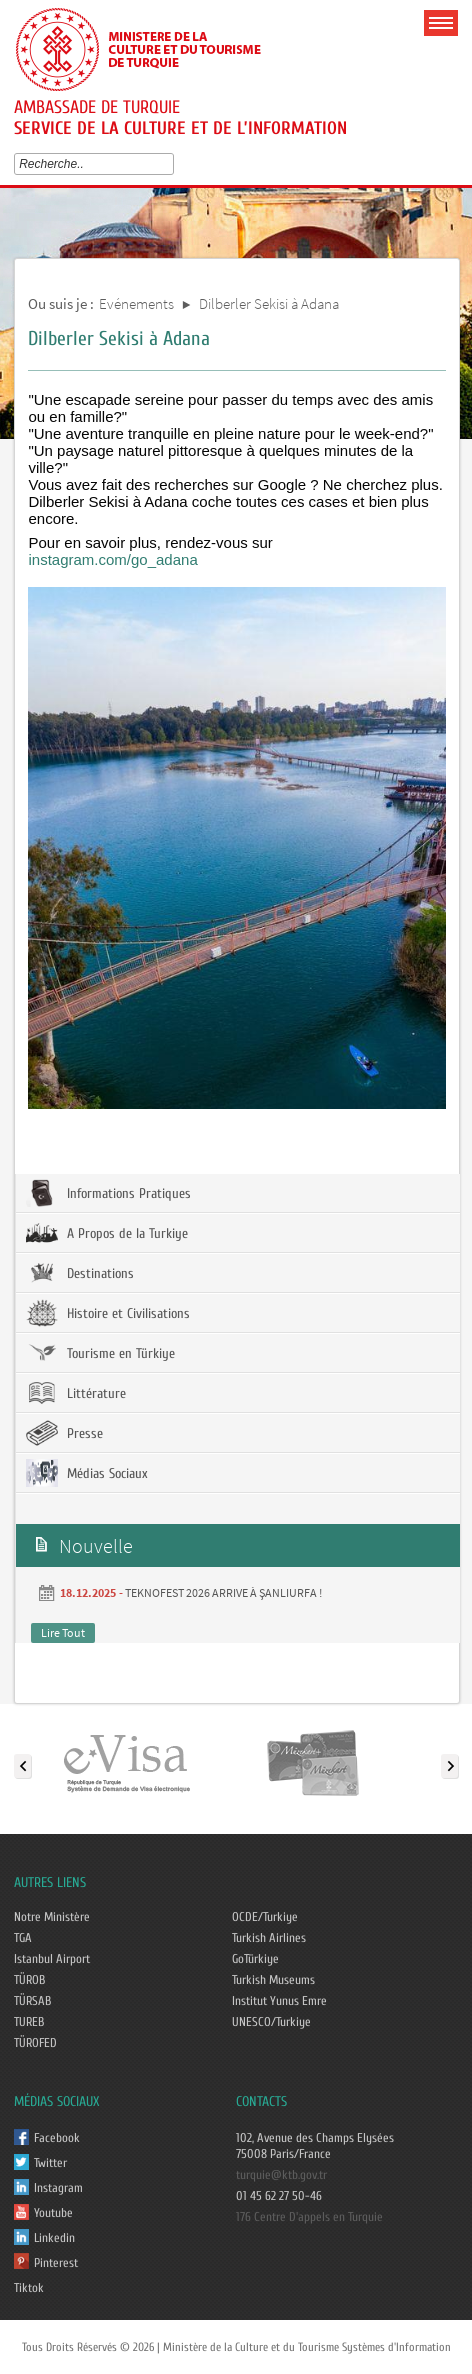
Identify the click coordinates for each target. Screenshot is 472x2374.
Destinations (80, 1273)
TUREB (29, 2022)
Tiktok (29, 2288)
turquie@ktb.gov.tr (281, 2175)
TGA (23, 1938)
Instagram (58, 2188)
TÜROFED (35, 2043)
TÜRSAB (32, 2001)
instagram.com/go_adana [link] (112, 559)
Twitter (50, 2163)
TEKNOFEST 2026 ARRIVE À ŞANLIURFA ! (223, 1592)
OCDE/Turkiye (265, 1917)
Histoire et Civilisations (108, 1313)
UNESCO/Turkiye (271, 2022)
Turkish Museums (273, 1980)
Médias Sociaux (87, 1473)
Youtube (53, 2213)
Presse (64, 1433)
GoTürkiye (255, 1959)
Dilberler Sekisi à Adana (269, 303)
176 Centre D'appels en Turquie (309, 2217)
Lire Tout (63, 1632)
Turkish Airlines (269, 1938)
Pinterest (56, 2263)
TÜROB (29, 1980)
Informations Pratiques (108, 1193)
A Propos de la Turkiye (107, 1233)
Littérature (76, 1393)
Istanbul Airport (52, 1959)
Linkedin (54, 2238)
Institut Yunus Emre (279, 2001)
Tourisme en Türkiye (100, 1353)
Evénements (136, 303)
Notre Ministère (52, 1917)
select (172, 164)
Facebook (57, 2138)
